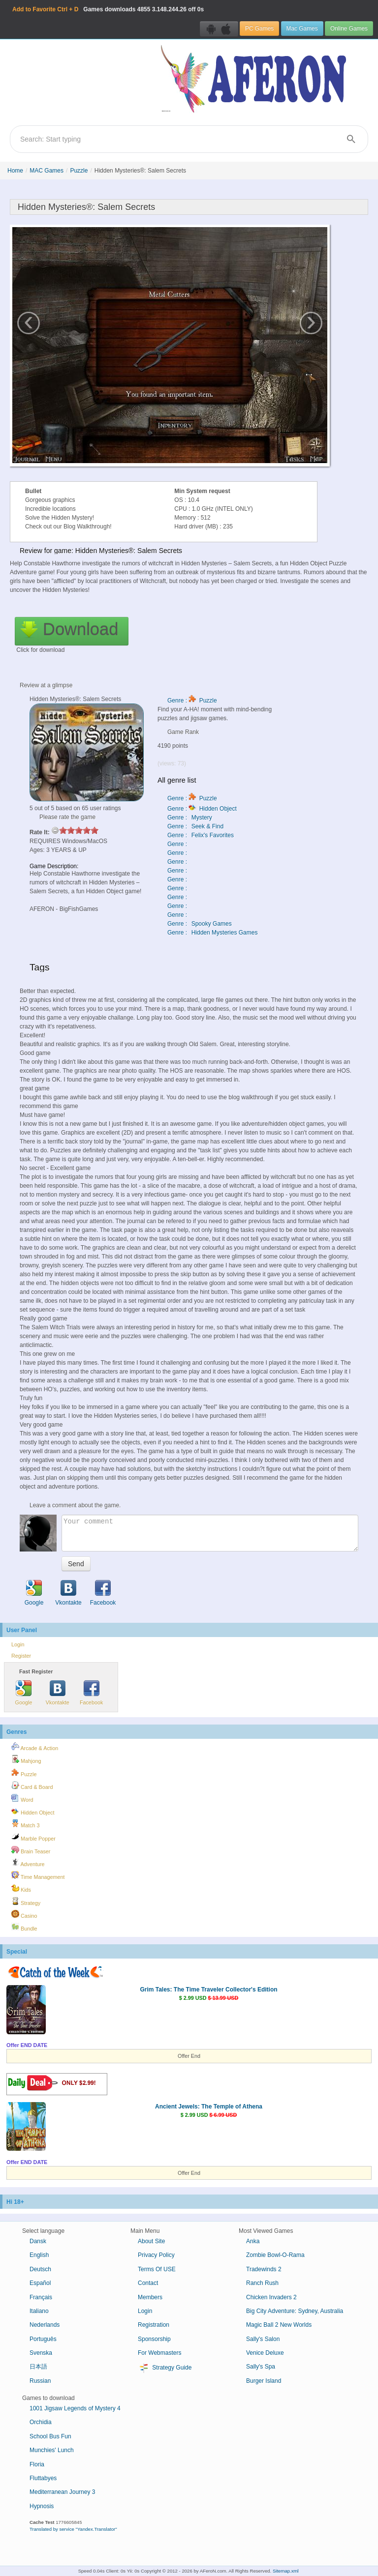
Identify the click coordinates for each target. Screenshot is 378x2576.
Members (150, 2297)
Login (17, 1644)
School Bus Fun (50, 2436)
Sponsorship (154, 2339)
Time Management (37, 1875)
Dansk (38, 2241)
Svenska (41, 2352)
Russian (40, 2380)
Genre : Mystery (189, 817)
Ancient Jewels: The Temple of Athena (208, 2106)
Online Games (349, 28)
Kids (21, 1888)
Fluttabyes (43, 2478)
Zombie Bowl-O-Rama (275, 2255)
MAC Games (46, 170)
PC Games (259, 28)
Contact (148, 2283)
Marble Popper (33, 1837)
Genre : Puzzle (192, 700)
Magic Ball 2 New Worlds (279, 2324)
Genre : (178, 844)
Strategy (25, 1901)
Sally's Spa (260, 2366)
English (39, 2255)
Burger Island (263, 2380)
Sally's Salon (263, 2339)
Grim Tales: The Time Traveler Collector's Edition (208, 1989)
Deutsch (40, 2269)
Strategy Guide (164, 2368)
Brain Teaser (30, 1849)
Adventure (28, 1862)
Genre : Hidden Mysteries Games (212, 932)
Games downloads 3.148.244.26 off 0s (108, 9)
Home (15, 170)
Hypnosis (42, 2506)
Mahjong (26, 1759)
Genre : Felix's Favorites (200, 835)
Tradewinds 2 (264, 2269)
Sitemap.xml (286, 2571)
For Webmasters (159, 2352)
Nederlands (45, 2324)
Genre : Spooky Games (199, 923)
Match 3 (25, 1823)
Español (40, 2283)
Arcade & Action (34, 1746)
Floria (37, 2464)
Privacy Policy (156, 2255)
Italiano (39, 2311)
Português (43, 2339)
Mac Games (302, 28)
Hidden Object (32, 1811)
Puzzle (79, 170)
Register (21, 1656)
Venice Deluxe (265, 2352)
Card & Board (32, 1785)
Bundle (24, 1927)
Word (22, 1798)
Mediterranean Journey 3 (62, 2491)
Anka (252, 2241)
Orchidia (41, 2422)
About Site (151, 2241)
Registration (153, 2324)
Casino (24, 1914)
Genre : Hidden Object (202, 808)
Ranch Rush (262, 2283)
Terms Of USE (157, 2269)
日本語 (38, 2366)
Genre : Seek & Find (195, 826)
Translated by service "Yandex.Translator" (73, 2529)
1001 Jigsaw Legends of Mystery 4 (75, 2408)
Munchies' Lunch (52, 2450)
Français (41, 2297)
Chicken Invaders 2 (271, 2297)
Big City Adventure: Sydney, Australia (294, 2311)
